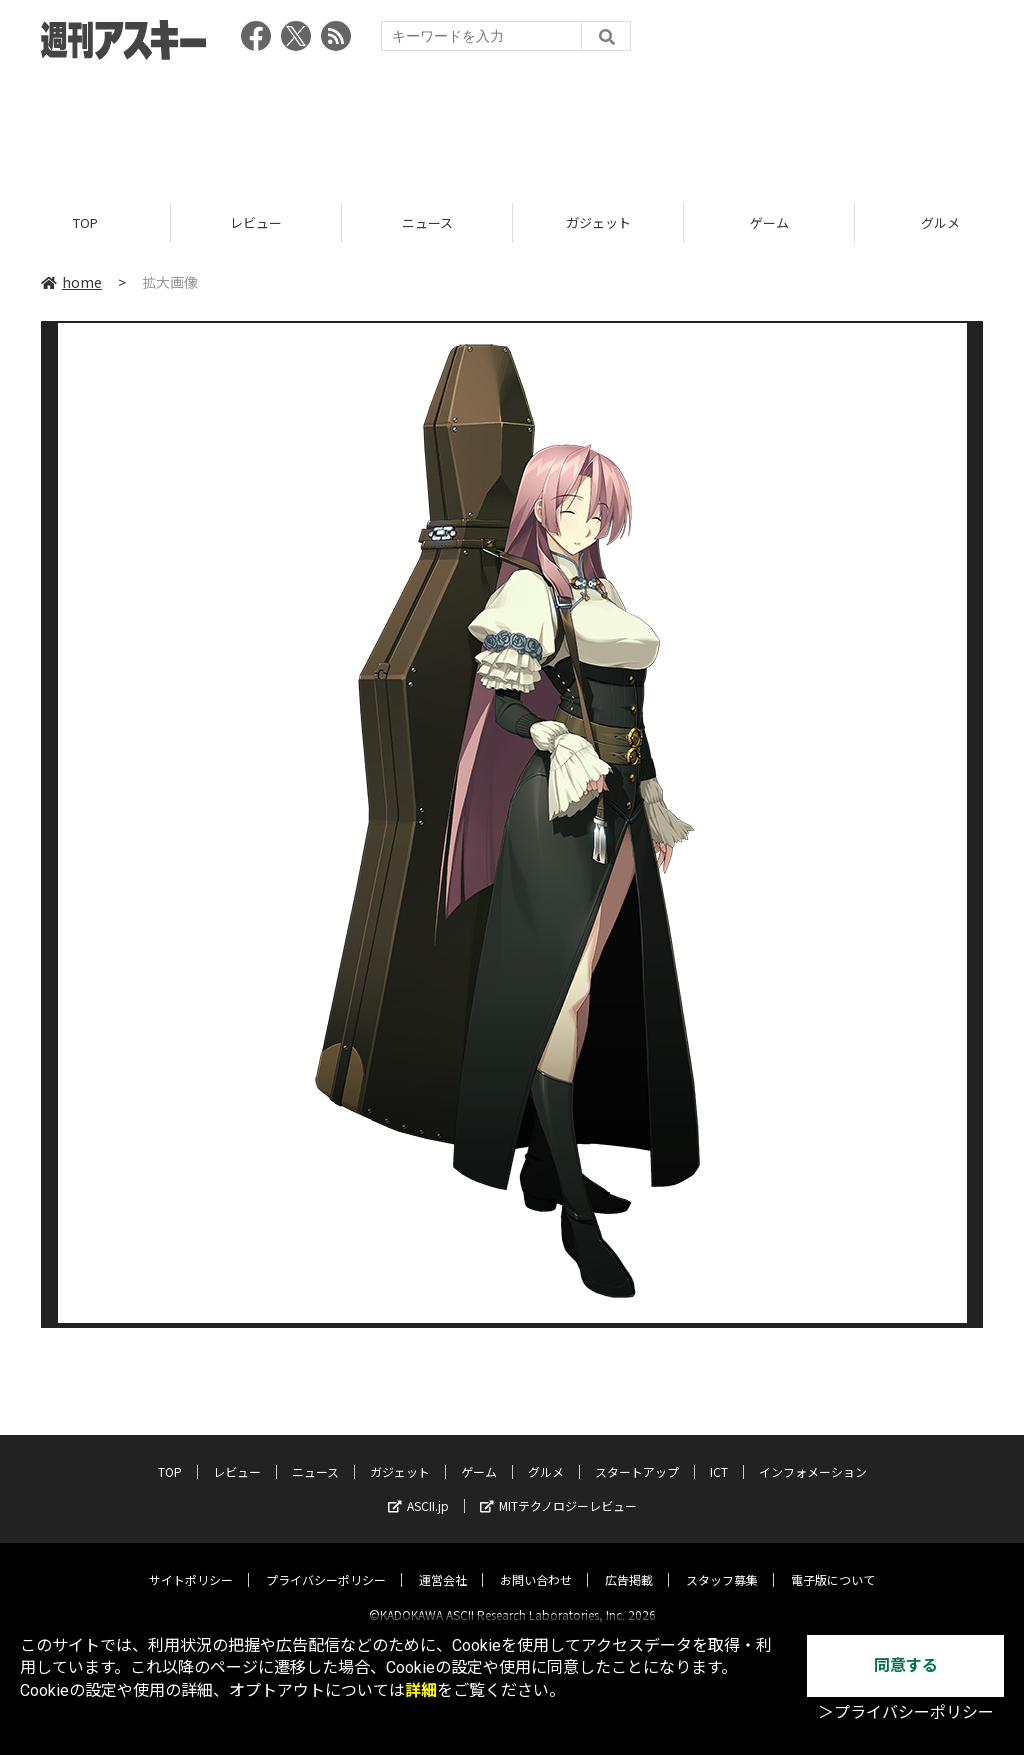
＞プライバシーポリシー (906, 1712)
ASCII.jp (418, 1488)
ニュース (427, 222)
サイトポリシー (191, 1562)
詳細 (421, 1690)
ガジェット (598, 222)
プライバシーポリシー (326, 1562)
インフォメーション (813, 1454)
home (71, 282)
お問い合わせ (536, 1562)
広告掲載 (629, 1562)
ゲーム (769, 222)
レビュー (256, 222)
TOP (85, 222)
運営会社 (443, 1562)
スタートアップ (637, 1454)
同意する (906, 1665)
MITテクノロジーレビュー (558, 1488)
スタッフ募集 (722, 1562)
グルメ (546, 1454)
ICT (719, 1454)
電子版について (833, 1562)
